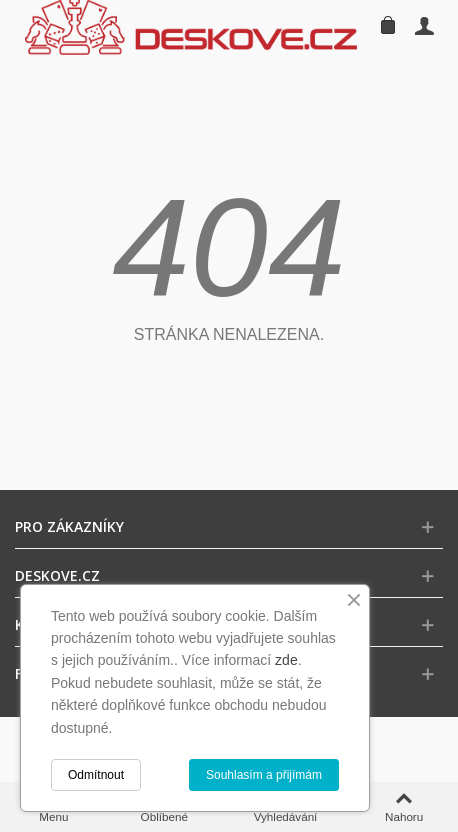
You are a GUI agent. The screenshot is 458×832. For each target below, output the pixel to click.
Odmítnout (96, 775)
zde (286, 660)
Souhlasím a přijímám (264, 775)
